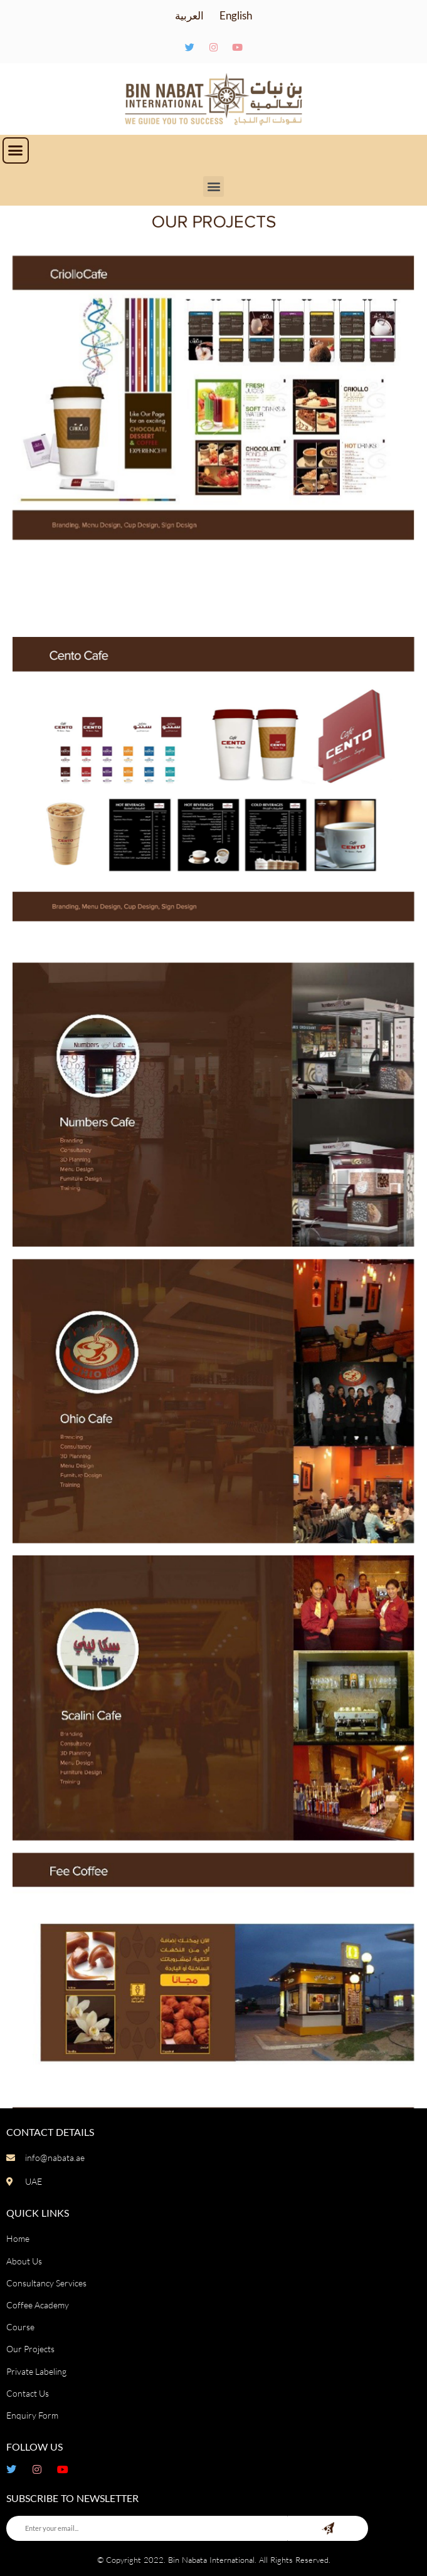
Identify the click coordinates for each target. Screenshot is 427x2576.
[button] (16, 150)
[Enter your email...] (147, 2528)
